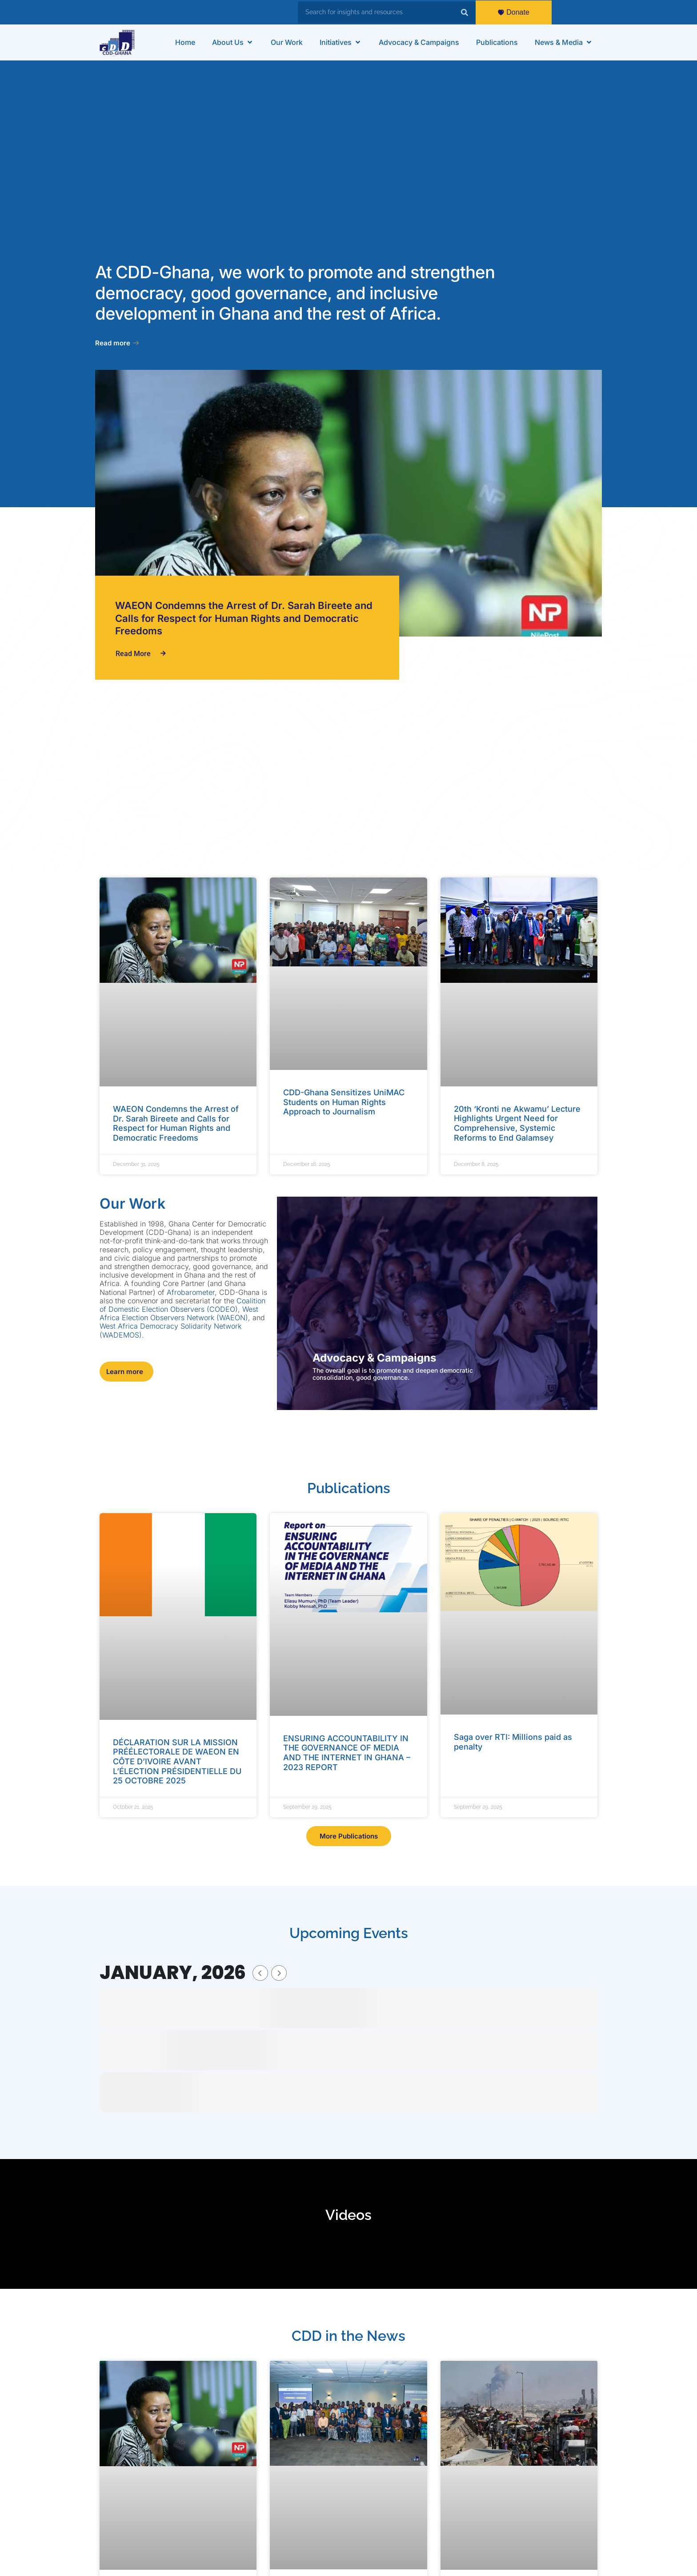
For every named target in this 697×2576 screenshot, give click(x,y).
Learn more (124, 1371)
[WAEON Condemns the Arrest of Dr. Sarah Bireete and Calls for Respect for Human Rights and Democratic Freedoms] (348, 503)
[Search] (464, 12)
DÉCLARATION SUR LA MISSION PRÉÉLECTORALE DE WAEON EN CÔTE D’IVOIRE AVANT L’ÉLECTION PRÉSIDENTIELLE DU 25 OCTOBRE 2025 (177, 1761)
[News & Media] (563, 42)
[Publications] (497, 42)
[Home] (185, 42)
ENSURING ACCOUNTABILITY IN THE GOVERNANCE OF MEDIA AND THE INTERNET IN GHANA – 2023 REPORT (346, 1753)
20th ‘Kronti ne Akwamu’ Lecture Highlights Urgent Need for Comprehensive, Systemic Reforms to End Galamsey (517, 1123)
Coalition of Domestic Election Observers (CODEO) (182, 1305)
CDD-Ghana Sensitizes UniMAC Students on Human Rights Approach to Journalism (344, 1102)
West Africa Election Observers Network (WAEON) (179, 1313)
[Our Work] (286, 42)
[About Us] (233, 42)
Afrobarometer (191, 1292)
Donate (513, 12)
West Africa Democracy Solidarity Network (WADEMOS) (170, 1330)
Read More (141, 653)
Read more (117, 343)
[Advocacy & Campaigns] (419, 42)
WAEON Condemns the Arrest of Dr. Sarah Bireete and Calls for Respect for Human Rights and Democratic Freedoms (244, 618)
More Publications (349, 1836)
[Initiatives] (340, 42)
